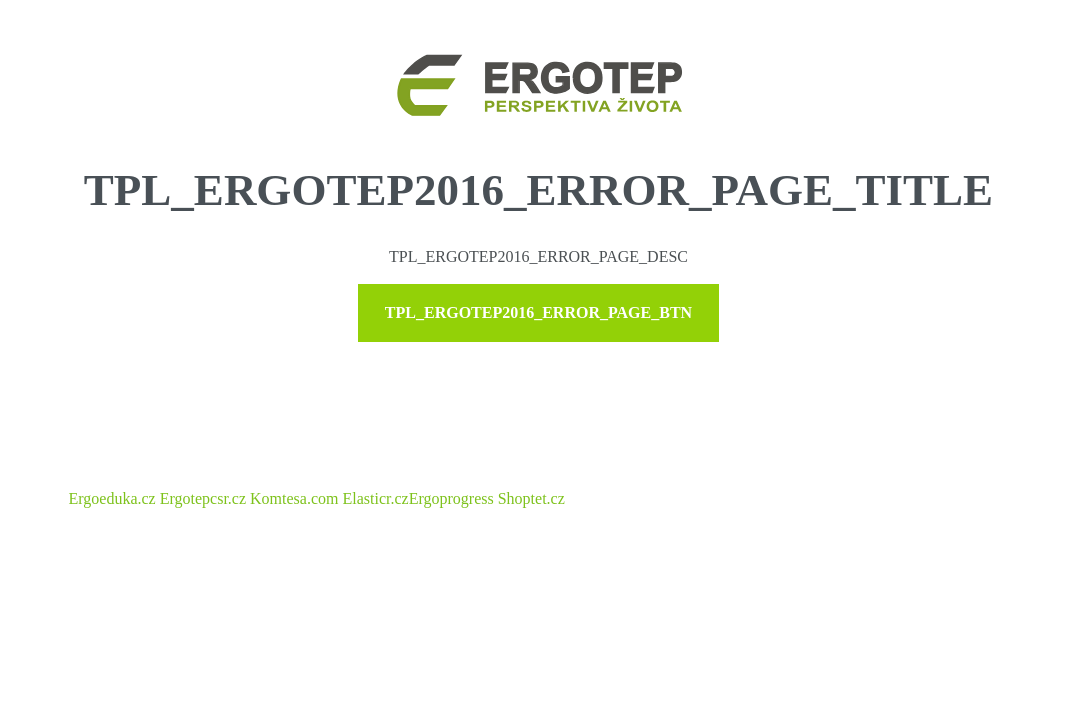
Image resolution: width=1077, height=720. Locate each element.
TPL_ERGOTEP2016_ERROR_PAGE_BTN (538, 312)
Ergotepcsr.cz (203, 498)
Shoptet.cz (531, 498)
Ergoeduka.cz (112, 498)
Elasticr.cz (375, 498)
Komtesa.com (294, 498)
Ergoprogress (451, 498)
